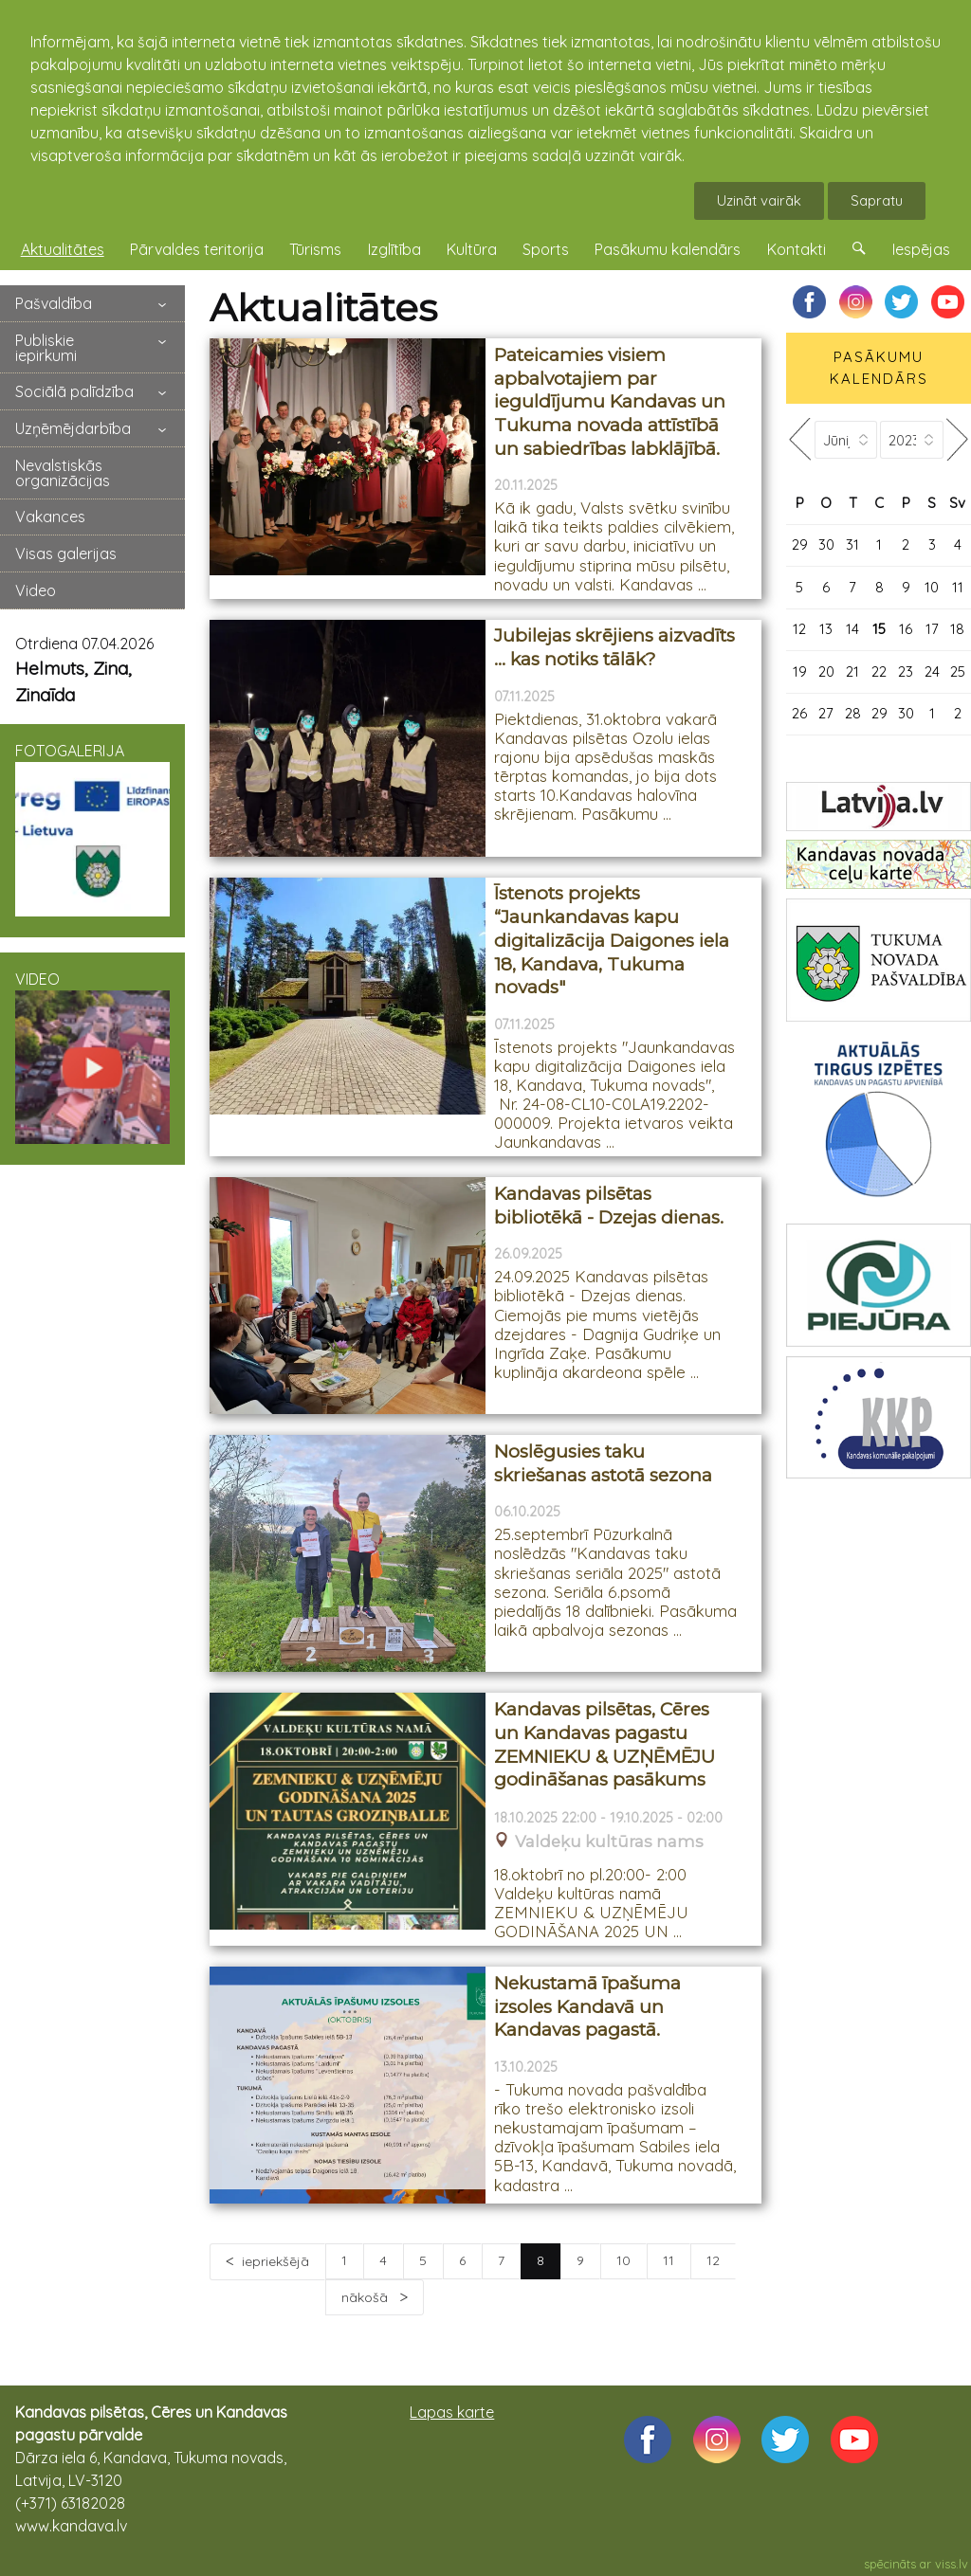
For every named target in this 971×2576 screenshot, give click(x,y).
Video (35, 590)
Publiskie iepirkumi (46, 348)
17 (932, 629)
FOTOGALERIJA (92, 828)
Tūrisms (315, 249)
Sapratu (877, 200)
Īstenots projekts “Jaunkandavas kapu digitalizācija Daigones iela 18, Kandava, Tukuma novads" (611, 940)
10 (623, 2260)
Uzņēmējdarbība (73, 428)
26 (799, 713)
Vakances (50, 516)
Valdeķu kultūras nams (609, 1842)
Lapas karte (452, 2412)
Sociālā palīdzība (74, 391)
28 (853, 713)
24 (932, 671)
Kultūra (472, 249)
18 (957, 629)
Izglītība (394, 249)
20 (826, 671)
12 (713, 2260)
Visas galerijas (66, 553)
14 (852, 629)
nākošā (366, 2297)
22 (879, 671)
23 (905, 671)
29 (800, 544)
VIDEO (92, 1057)
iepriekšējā (275, 2261)
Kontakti (796, 249)
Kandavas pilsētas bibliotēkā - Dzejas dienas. (609, 1205)
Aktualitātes (62, 249)
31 (852, 544)
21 (852, 671)
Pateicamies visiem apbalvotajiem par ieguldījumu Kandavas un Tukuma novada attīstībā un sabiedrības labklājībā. (609, 402)
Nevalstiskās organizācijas (62, 473)
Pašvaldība (53, 303)
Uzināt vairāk (759, 200)
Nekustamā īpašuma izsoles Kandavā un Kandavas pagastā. (587, 2006)
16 (905, 629)
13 (826, 629)
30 (826, 544)
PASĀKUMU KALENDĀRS (879, 368)
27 (826, 713)
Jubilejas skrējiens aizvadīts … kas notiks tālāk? (614, 647)
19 (800, 671)
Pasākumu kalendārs (668, 249)
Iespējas (921, 249)
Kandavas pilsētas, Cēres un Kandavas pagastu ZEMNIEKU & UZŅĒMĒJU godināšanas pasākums (604, 1744)
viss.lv (951, 2563)
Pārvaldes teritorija (197, 249)
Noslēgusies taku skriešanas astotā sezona (603, 1463)
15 (879, 629)
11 (668, 2260)
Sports (545, 249)
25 (957, 671)
